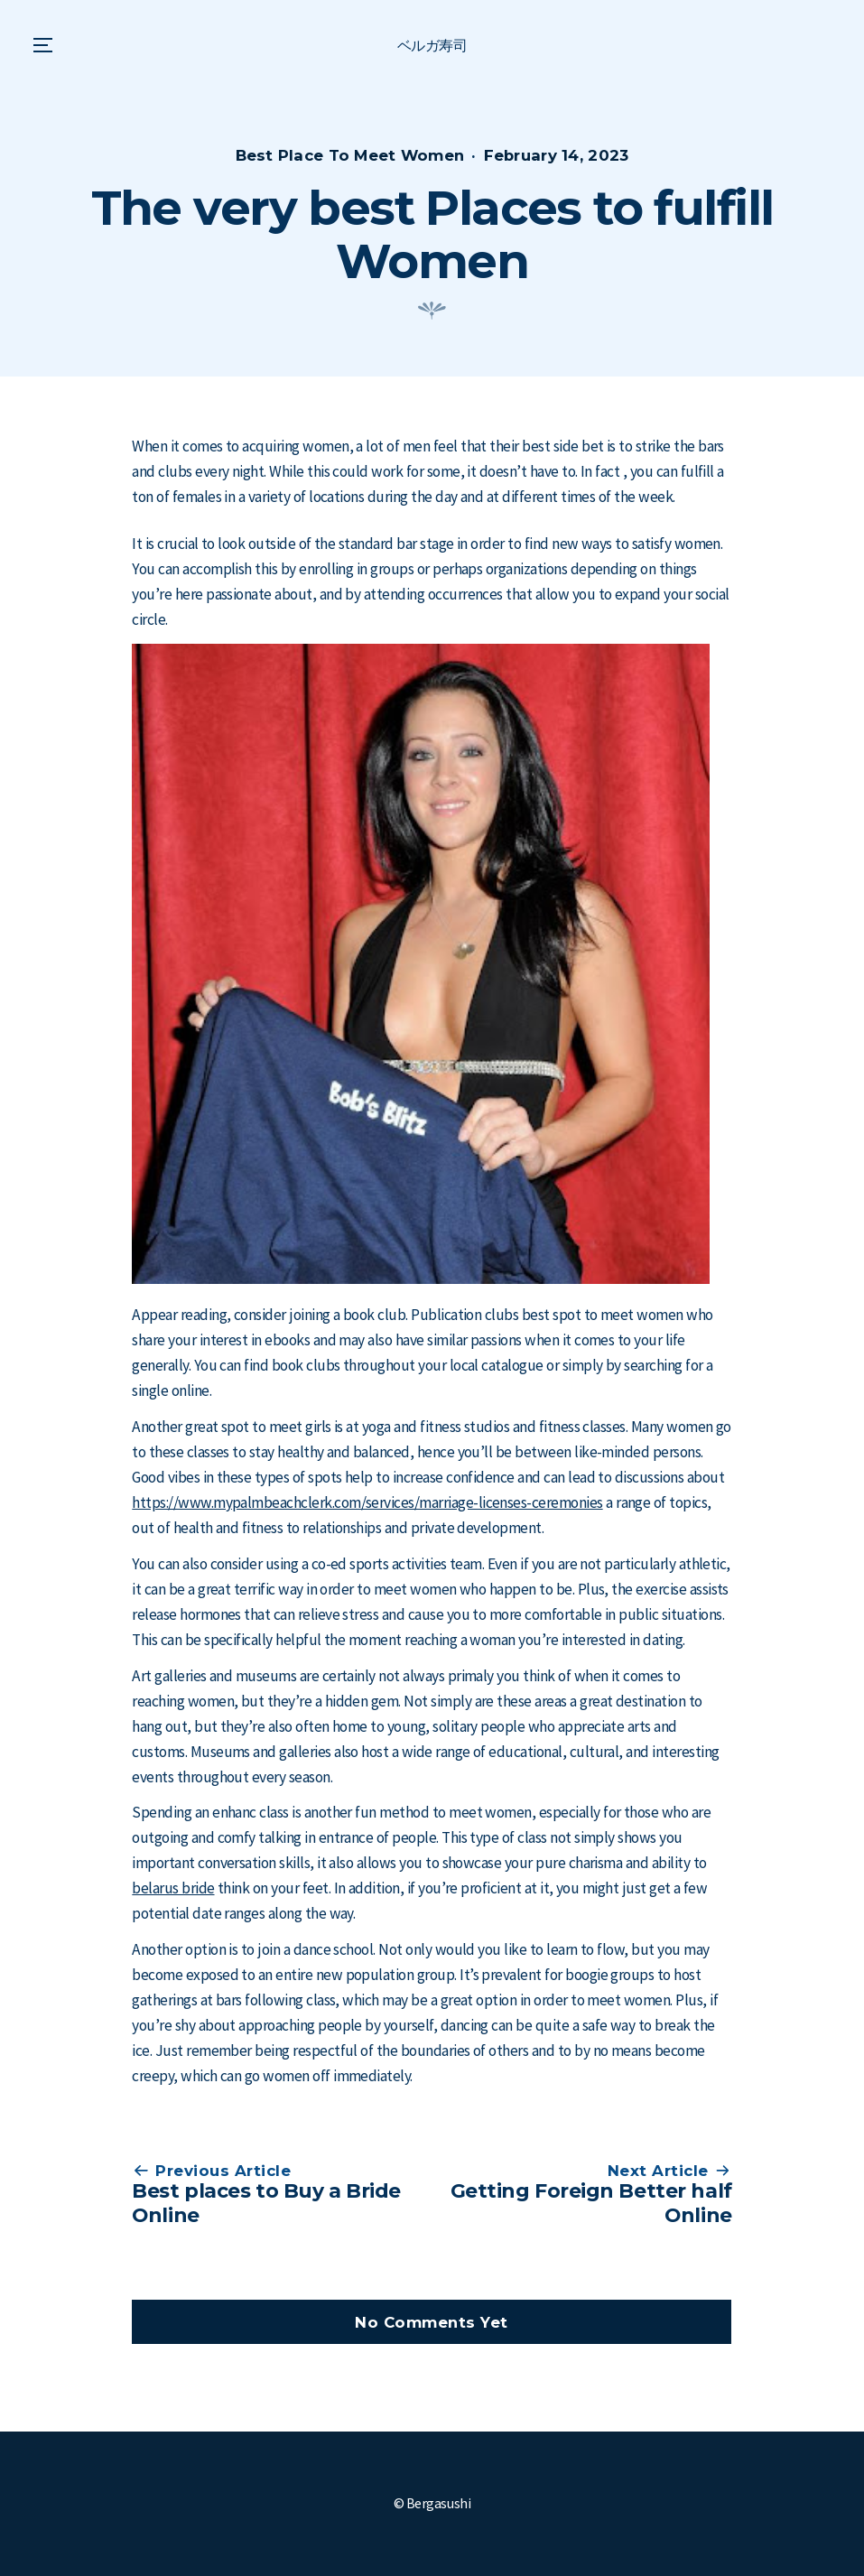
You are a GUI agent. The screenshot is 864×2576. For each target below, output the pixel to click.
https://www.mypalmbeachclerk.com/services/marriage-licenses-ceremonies (367, 1502)
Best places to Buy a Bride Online (266, 2203)
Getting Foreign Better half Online (591, 2203)
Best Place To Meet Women (350, 155)
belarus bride (173, 1888)
